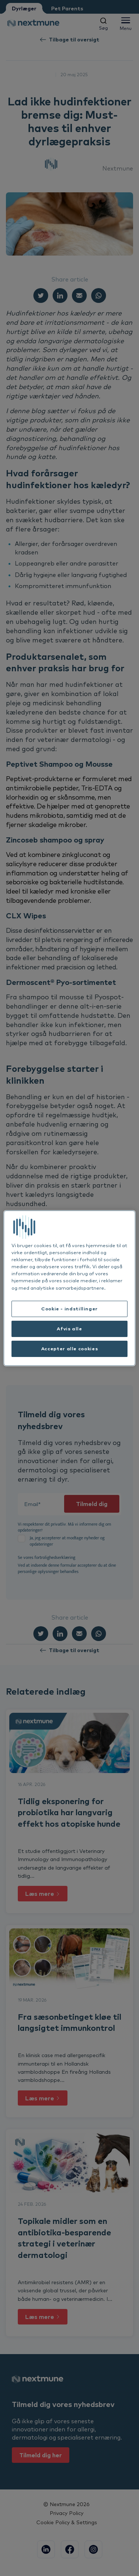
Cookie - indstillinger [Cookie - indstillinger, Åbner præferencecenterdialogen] (69, 1308)
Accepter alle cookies (69, 1348)
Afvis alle (69, 1328)
